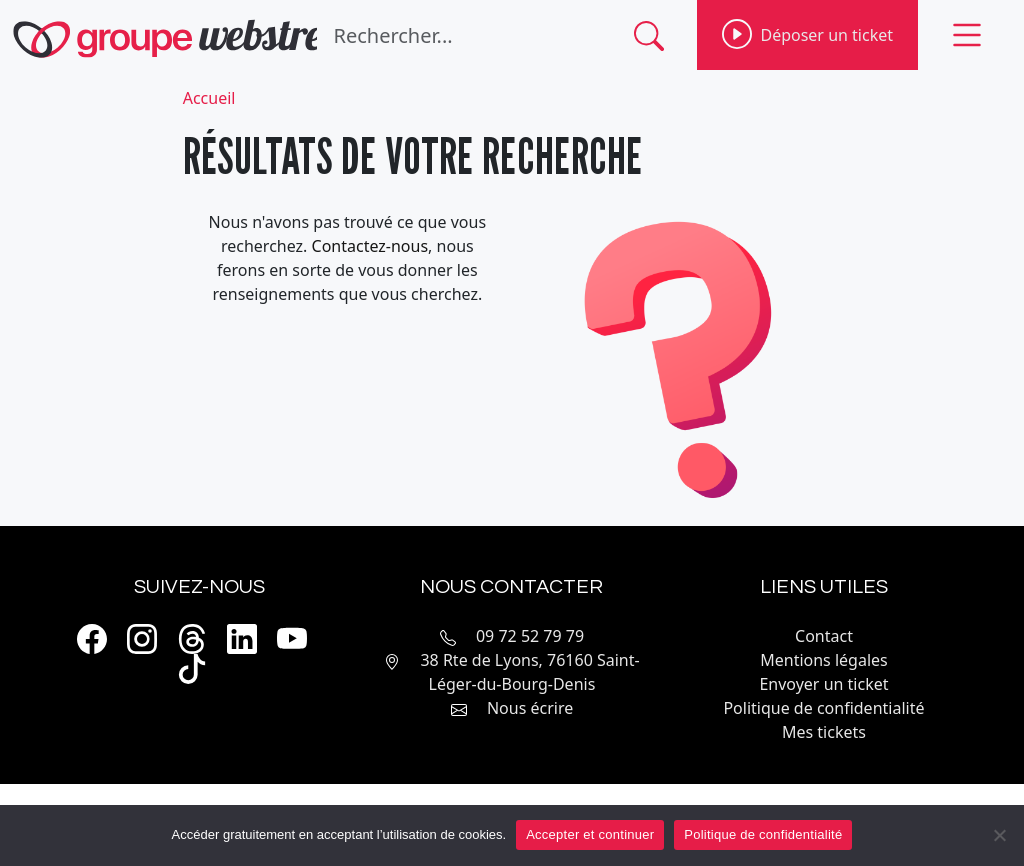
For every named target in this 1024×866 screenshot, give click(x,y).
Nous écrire (530, 708)
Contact (824, 636)
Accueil (209, 98)
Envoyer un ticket (823, 684)
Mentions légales (824, 660)
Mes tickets (824, 732)
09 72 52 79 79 (530, 636)
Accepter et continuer (590, 834)
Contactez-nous (370, 246)
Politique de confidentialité (823, 708)
